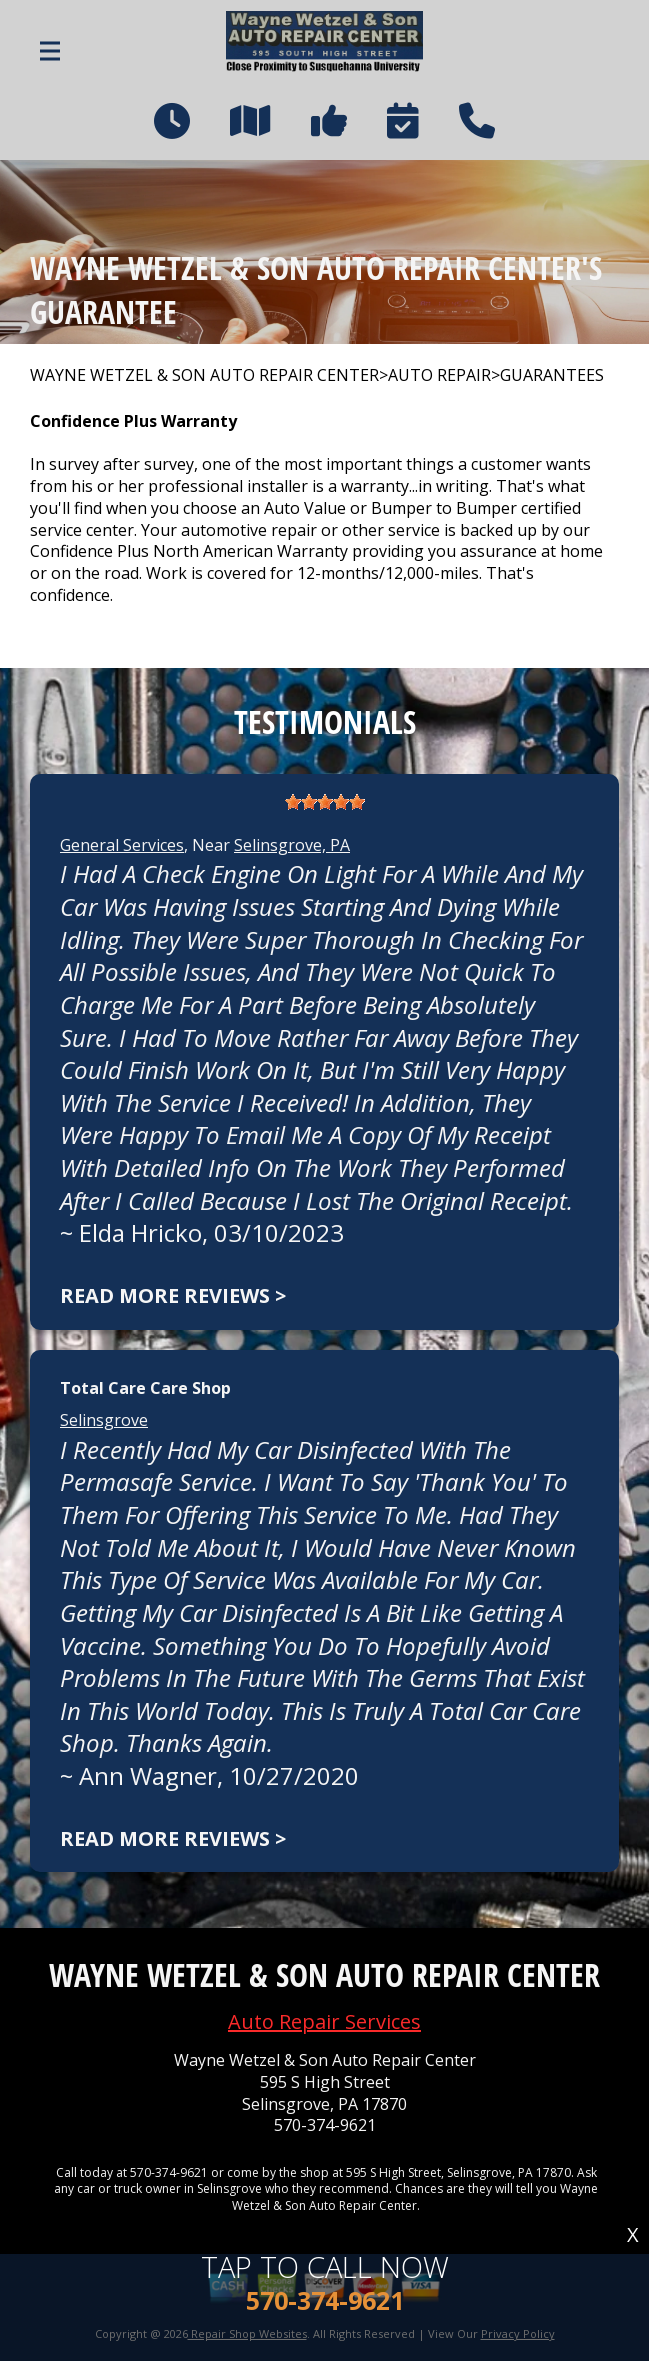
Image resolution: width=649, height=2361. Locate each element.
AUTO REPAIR (439, 375)
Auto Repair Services (324, 2021)
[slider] (325, 802)
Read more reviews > (173, 1295)
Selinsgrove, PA (292, 845)
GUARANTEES (552, 375)
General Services (122, 845)
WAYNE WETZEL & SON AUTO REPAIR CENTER (204, 375)
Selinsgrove (104, 1420)
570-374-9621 (325, 2125)
